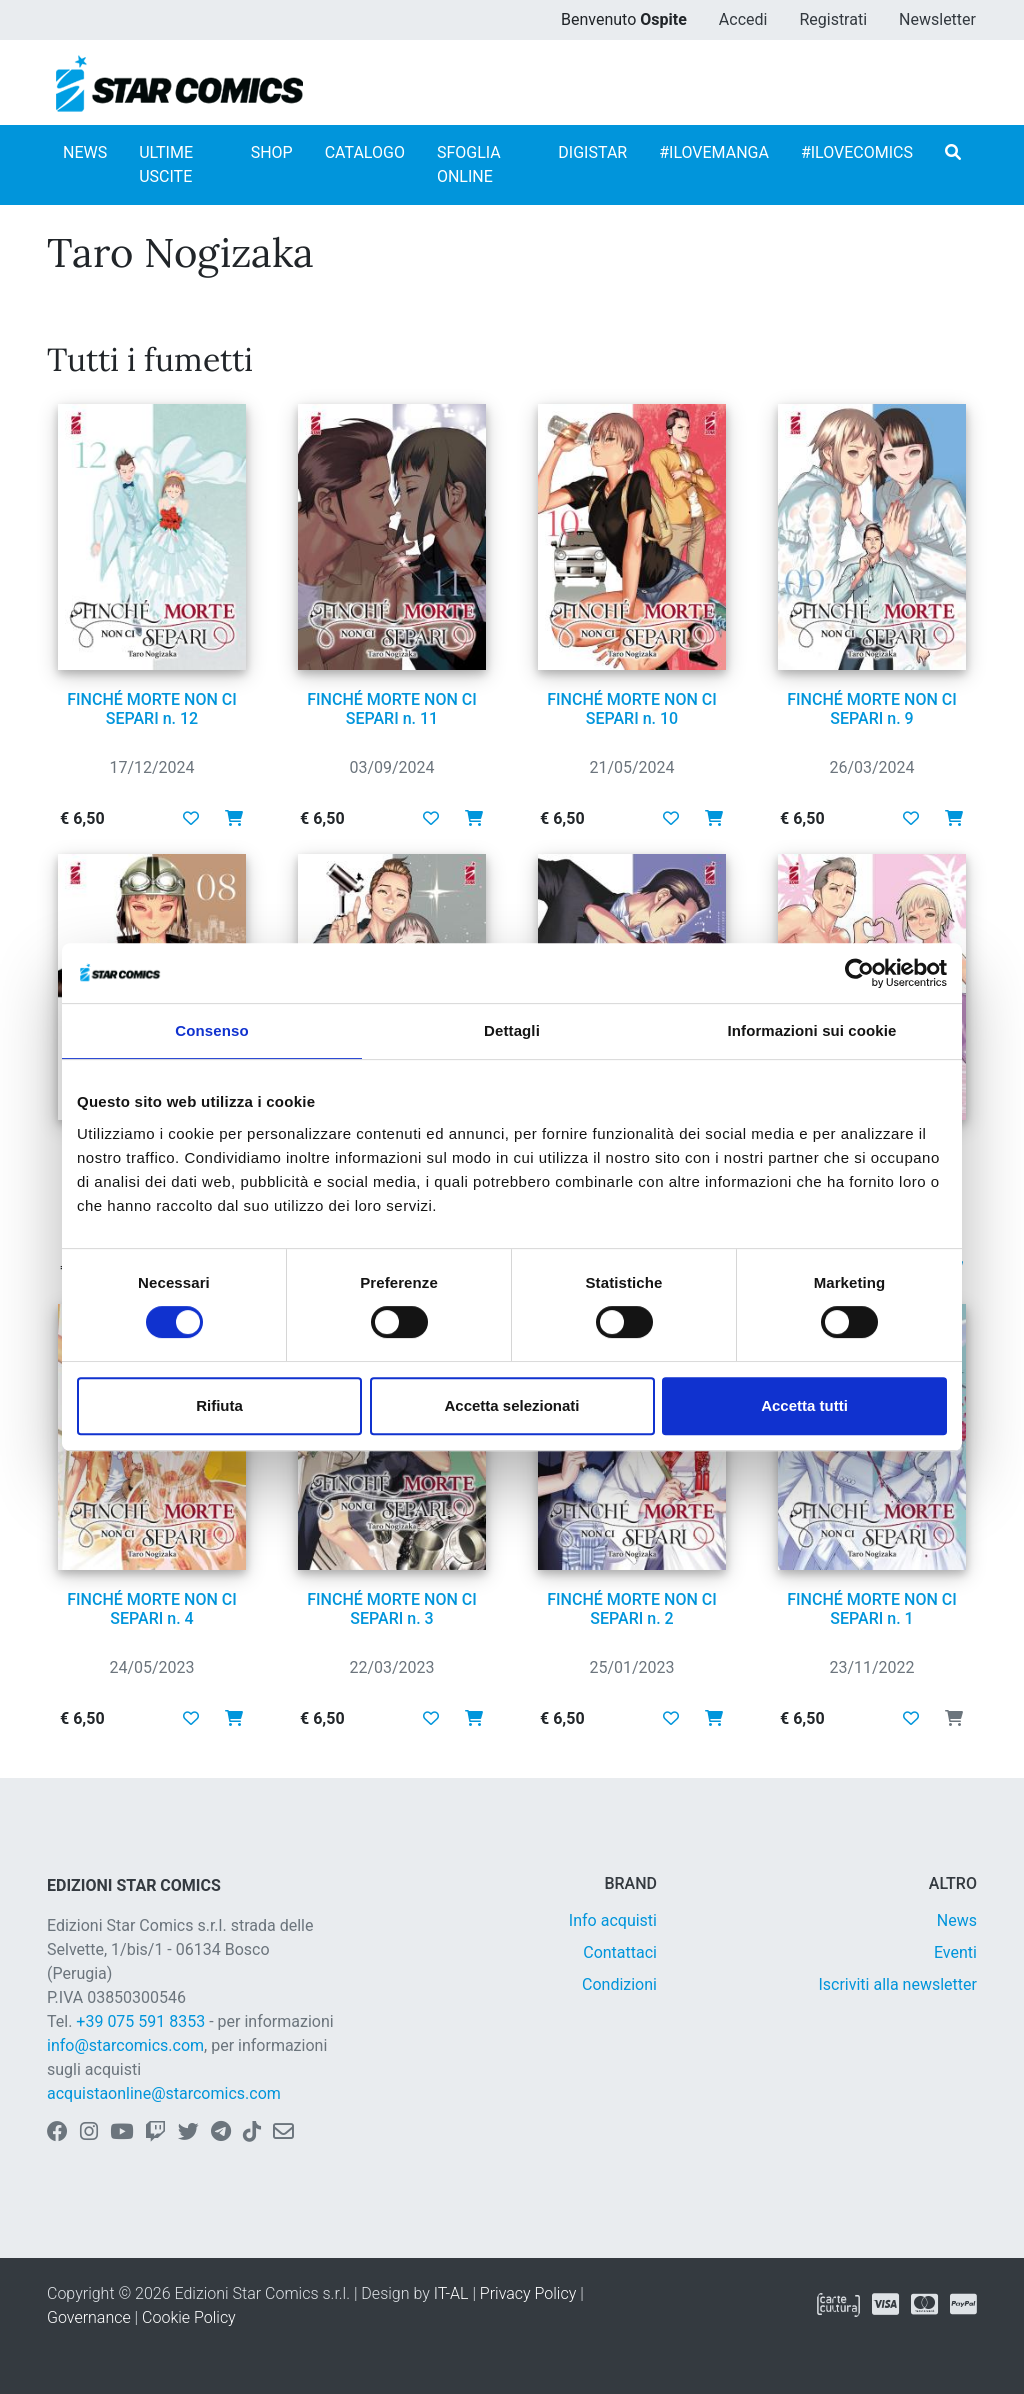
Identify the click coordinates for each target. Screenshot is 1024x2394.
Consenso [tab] (211, 1030)
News (957, 1920)
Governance (89, 2317)
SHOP (272, 152)
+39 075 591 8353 (140, 2021)
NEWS (85, 152)
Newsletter (937, 19)
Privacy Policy (528, 2293)
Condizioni (619, 1984)
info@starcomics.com (125, 2045)
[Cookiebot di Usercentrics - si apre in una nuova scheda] (859, 973)
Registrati (833, 19)
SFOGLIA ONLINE (469, 164)
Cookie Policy (189, 2317)
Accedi (743, 19)
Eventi (955, 1952)
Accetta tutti (804, 1405)
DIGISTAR (592, 152)
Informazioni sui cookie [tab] (812, 1030)
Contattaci (620, 1952)
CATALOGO (365, 152)
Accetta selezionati (511, 1405)
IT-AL (451, 2293)
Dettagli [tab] (512, 1030)
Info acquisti (613, 1920)
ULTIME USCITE (166, 164)
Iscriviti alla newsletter (897, 1984)
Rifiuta (219, 1405)
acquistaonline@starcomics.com (164, 2093)
